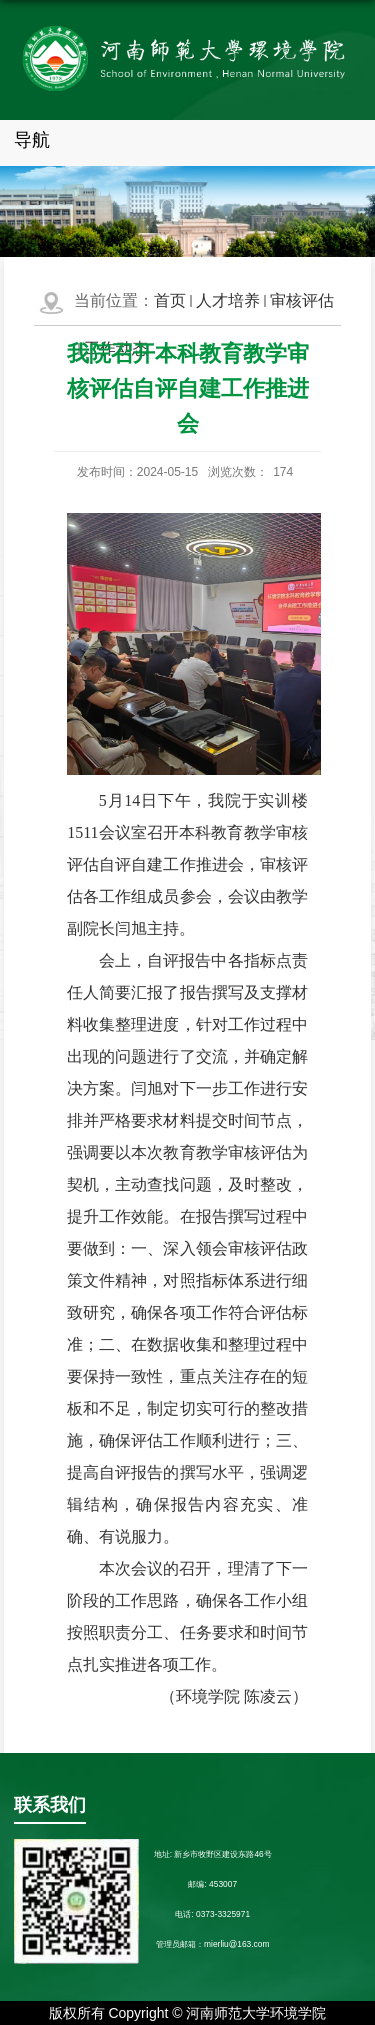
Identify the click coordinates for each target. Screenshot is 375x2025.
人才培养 (228, 300)
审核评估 (302, 300)
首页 (170, 300)
